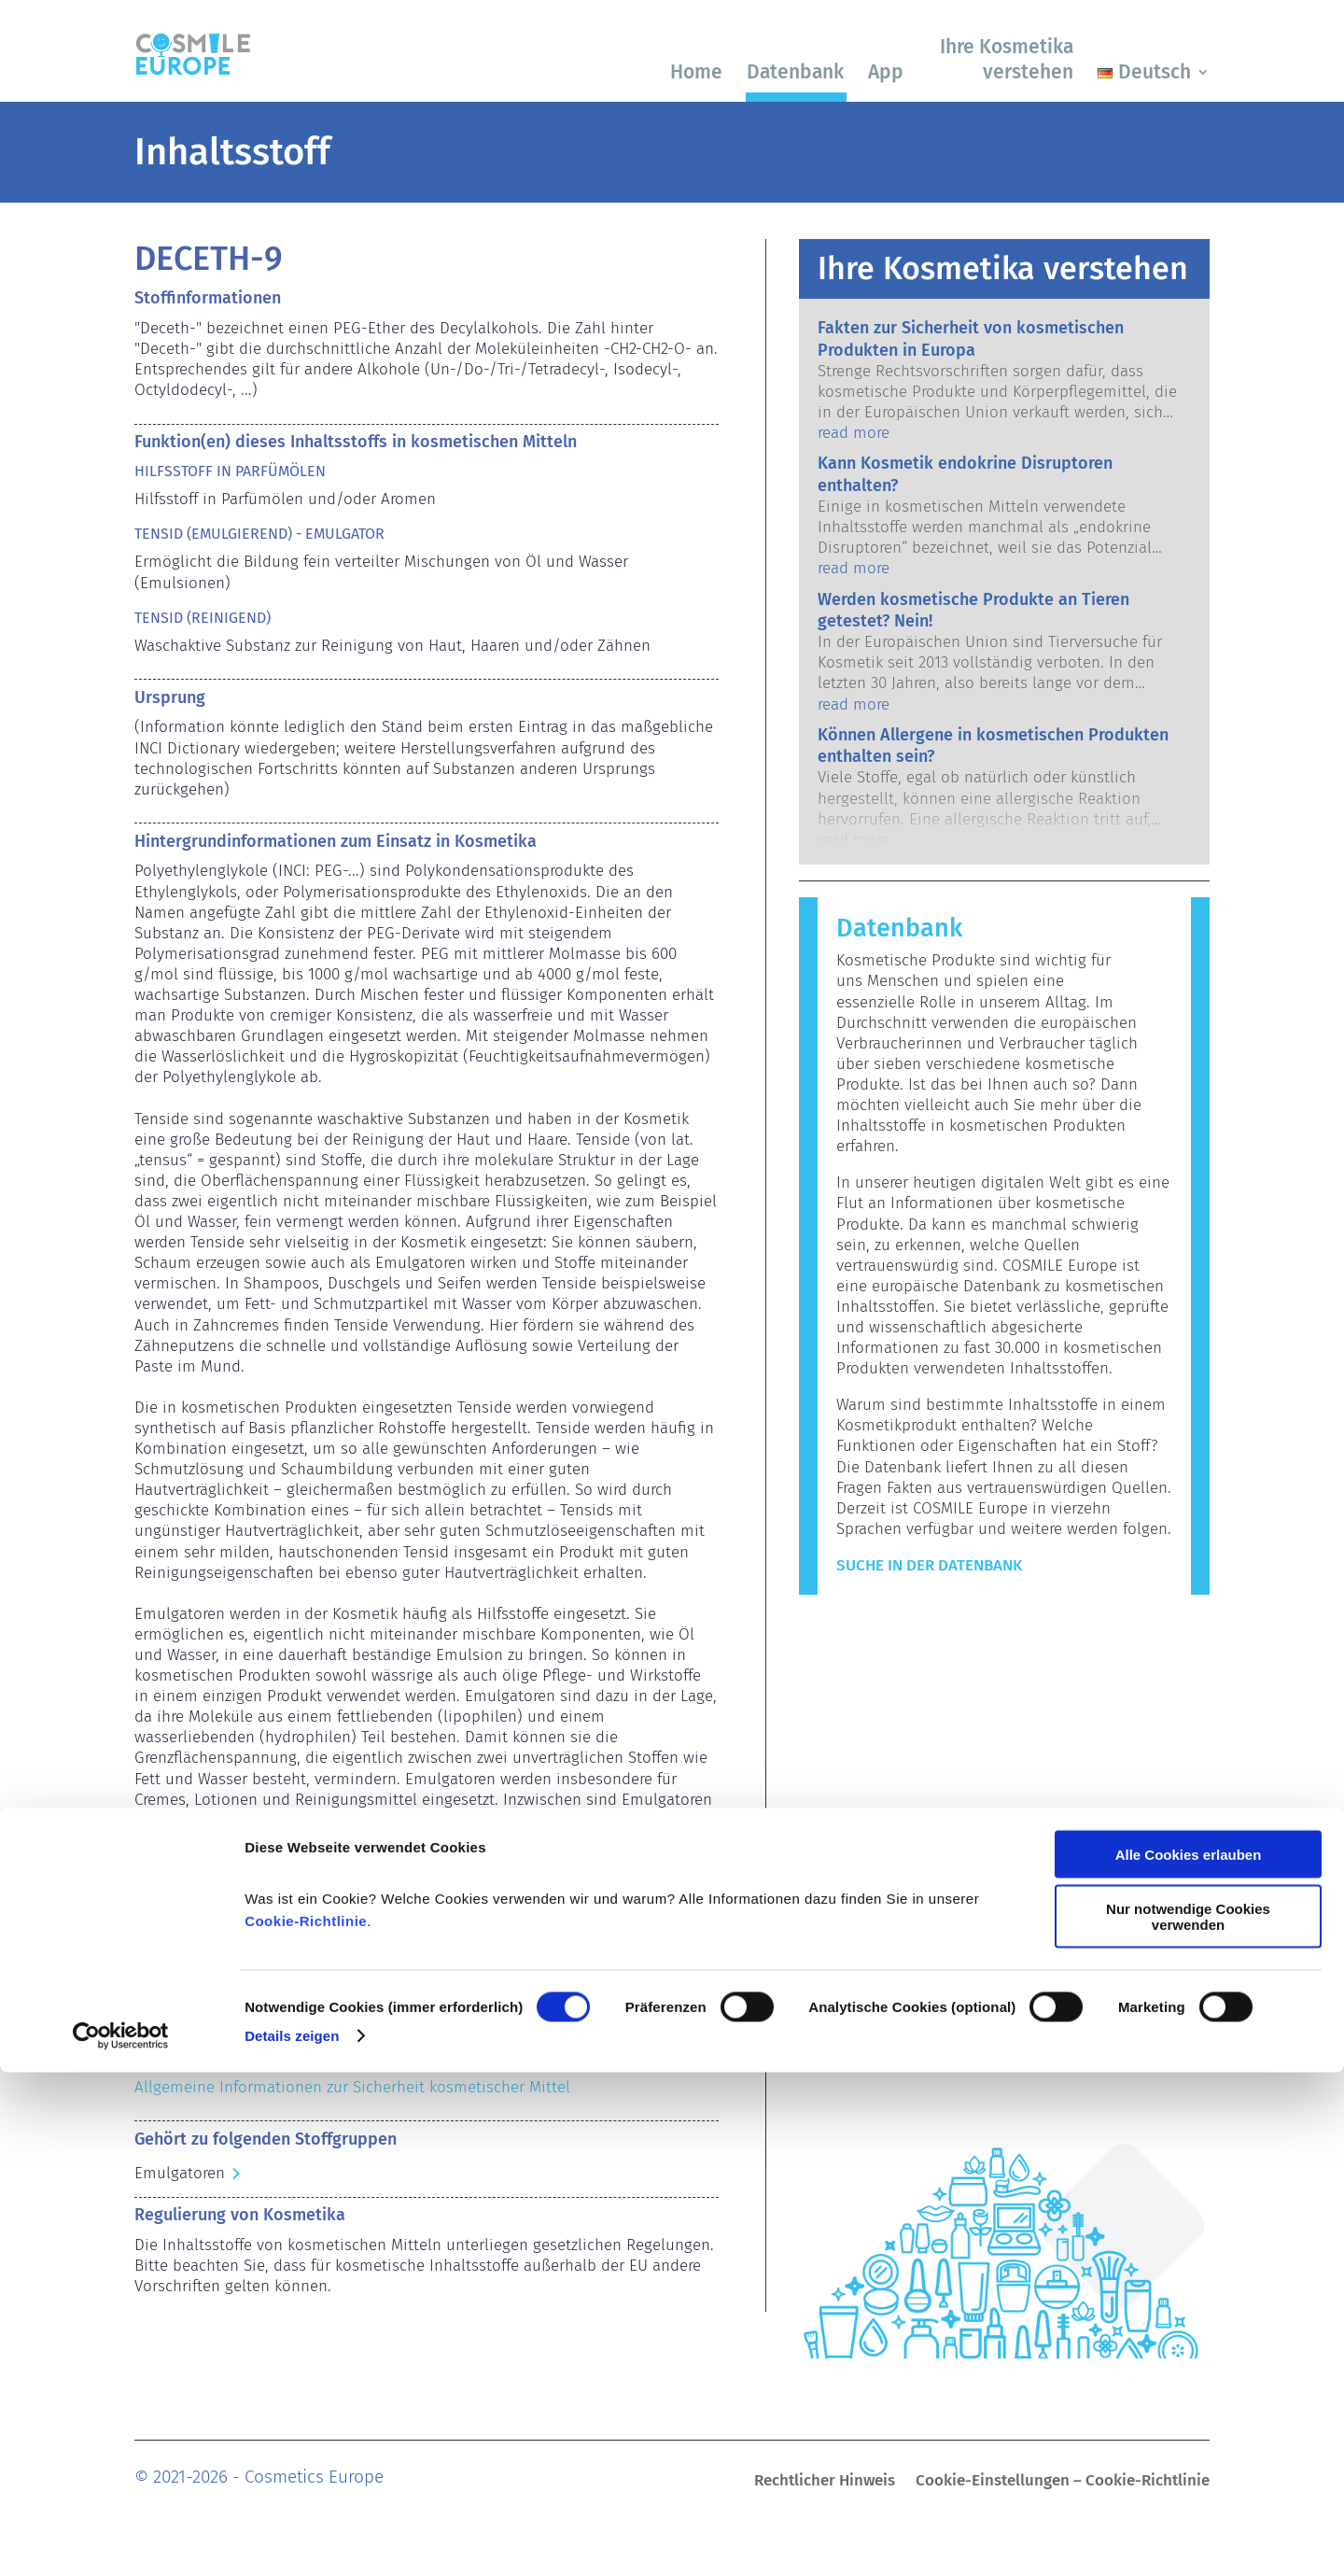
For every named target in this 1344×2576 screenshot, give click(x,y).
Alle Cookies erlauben (1188, 2358)
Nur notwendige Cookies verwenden (1188, 2421)
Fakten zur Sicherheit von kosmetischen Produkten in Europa (971, 338)
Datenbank (795, 72)
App (885, 72)
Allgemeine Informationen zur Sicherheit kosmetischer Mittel (352, 2087)
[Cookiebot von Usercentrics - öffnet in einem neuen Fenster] (121, 2540)
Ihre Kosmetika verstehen (1006, 59)
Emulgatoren (179, 2173)
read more (853, 433)
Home (696, 72)
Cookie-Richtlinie (306, 2424)
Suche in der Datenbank (929, 1565)
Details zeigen (292, 2539)
